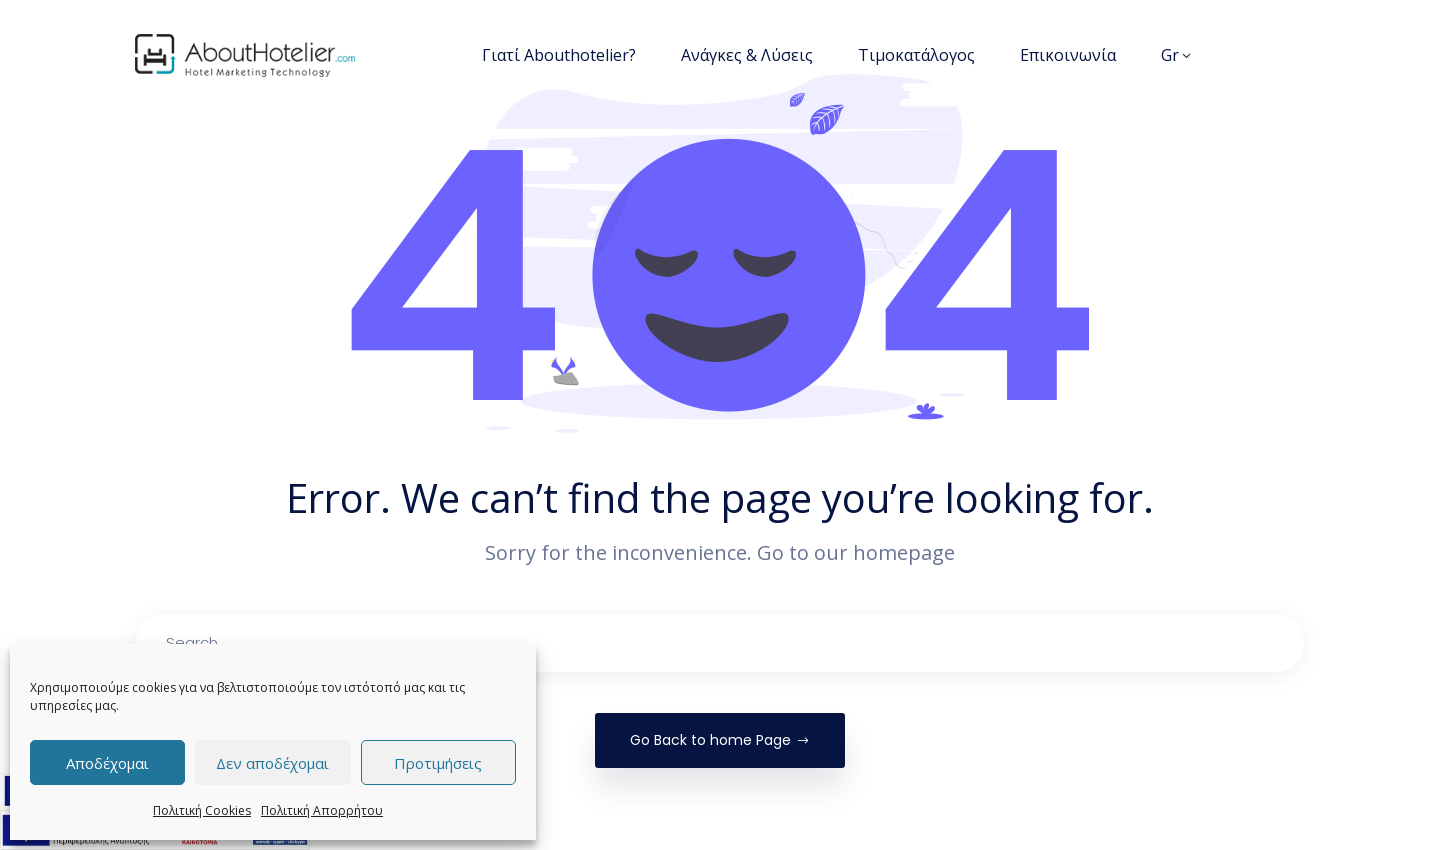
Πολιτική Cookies (202, 810)
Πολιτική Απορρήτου (322, 810)
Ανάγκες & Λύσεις (747, 55)
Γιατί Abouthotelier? (559, 55)
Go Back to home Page (720, 740)
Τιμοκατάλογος (916, 55)
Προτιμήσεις (438, 763)
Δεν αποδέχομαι (272, 763)
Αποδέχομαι (107, 763)
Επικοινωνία (1068, 55)
